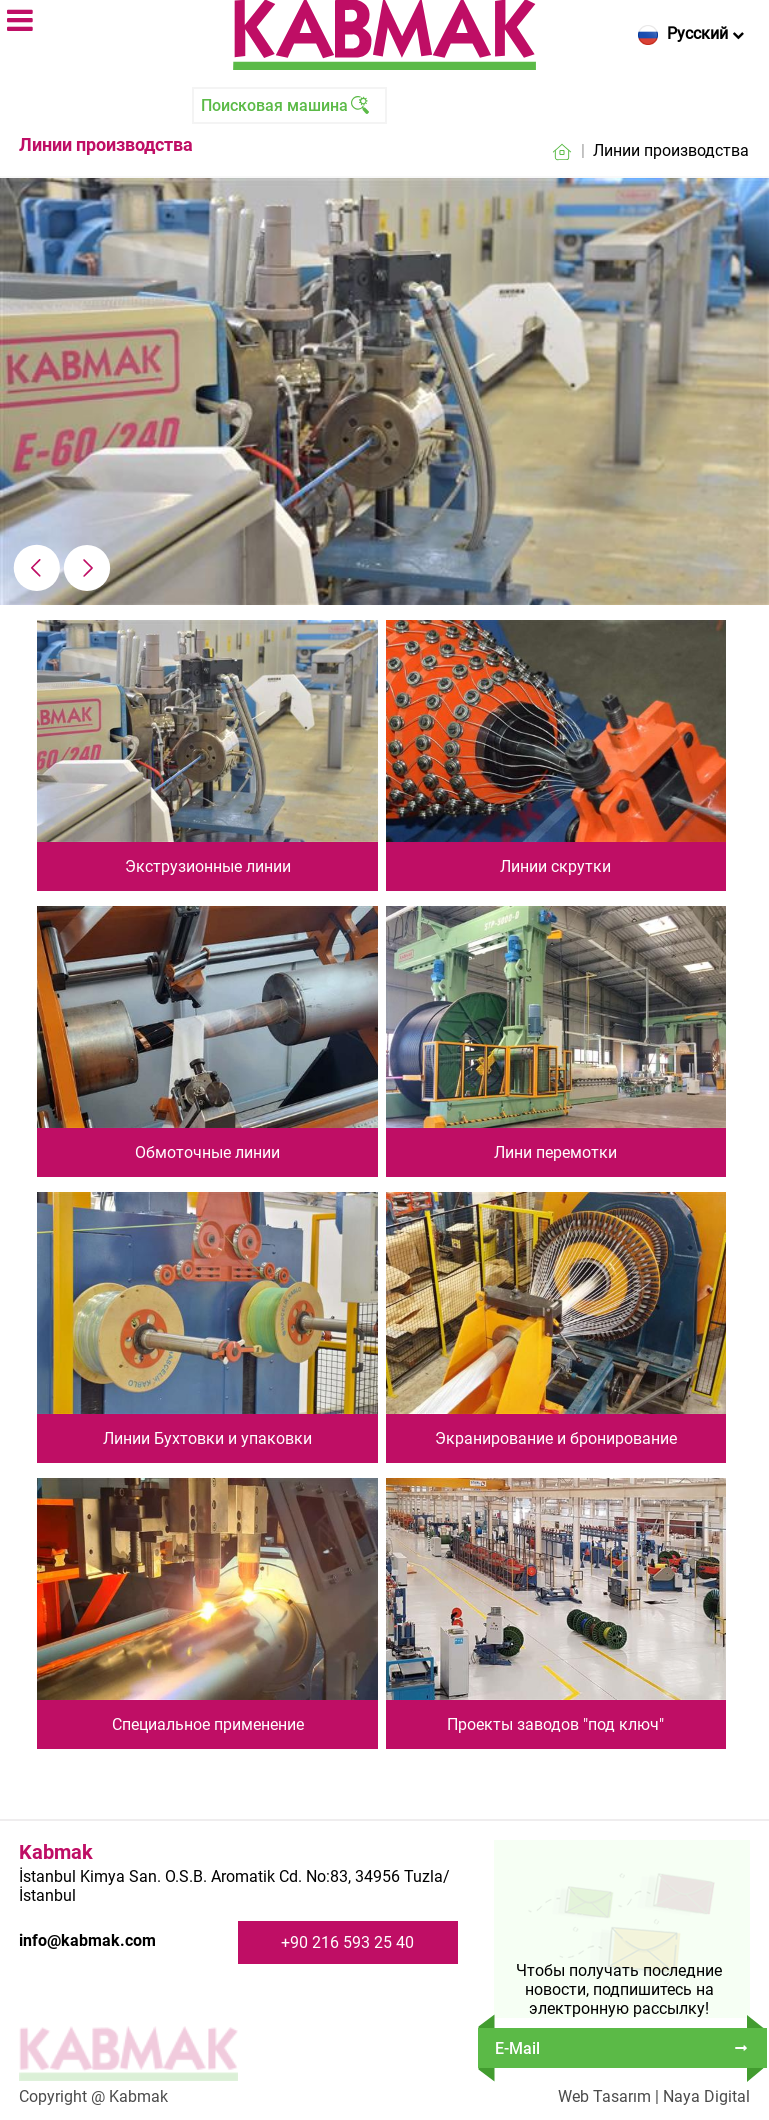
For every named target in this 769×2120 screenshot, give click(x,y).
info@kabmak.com (87, 1940)
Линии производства (671, 150)
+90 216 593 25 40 (347, 1942)
